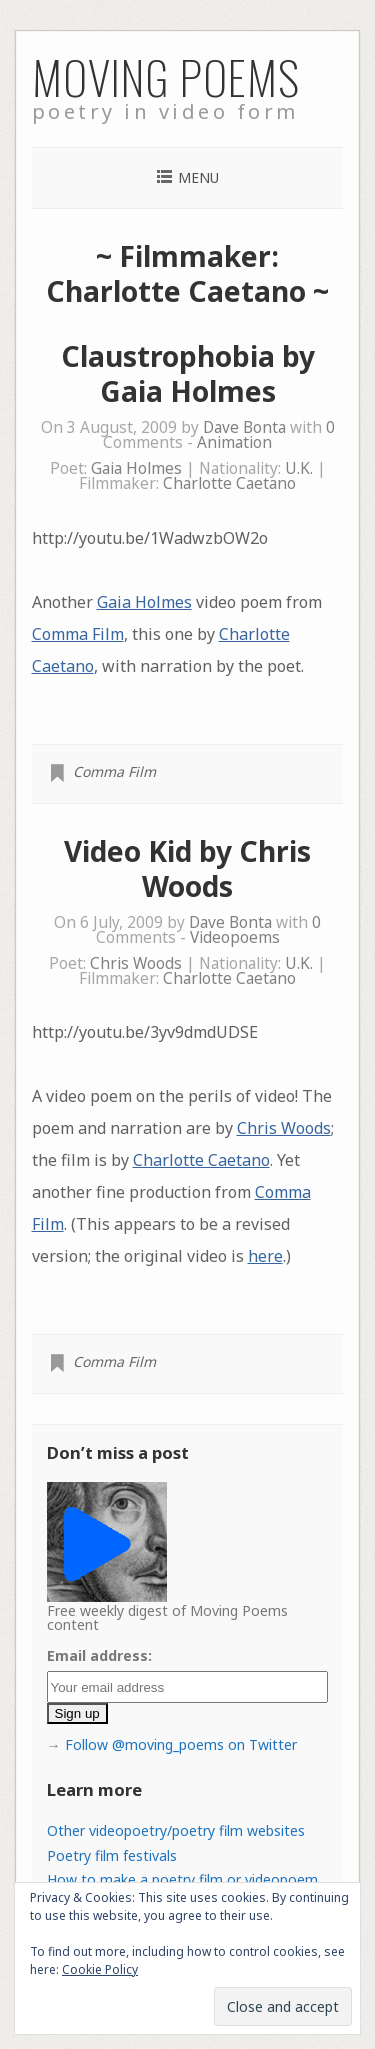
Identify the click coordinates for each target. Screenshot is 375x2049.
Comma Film (78, 634)
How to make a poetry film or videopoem (182, 1879)
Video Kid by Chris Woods (187, 868)
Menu (198, 177)
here (265, 1256)
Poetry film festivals (112, 1855)
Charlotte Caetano (229, 483)
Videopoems (235, 937)
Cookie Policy (100, 1969)
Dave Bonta (244, 427)
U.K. (299, 468)
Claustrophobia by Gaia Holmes (188, 373)
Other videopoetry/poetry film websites (176, 1830)
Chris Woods (136, 963)
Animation (234, 442)
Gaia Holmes (136, 468)
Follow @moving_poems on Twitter (181, 1744)
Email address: (99, 1655)
